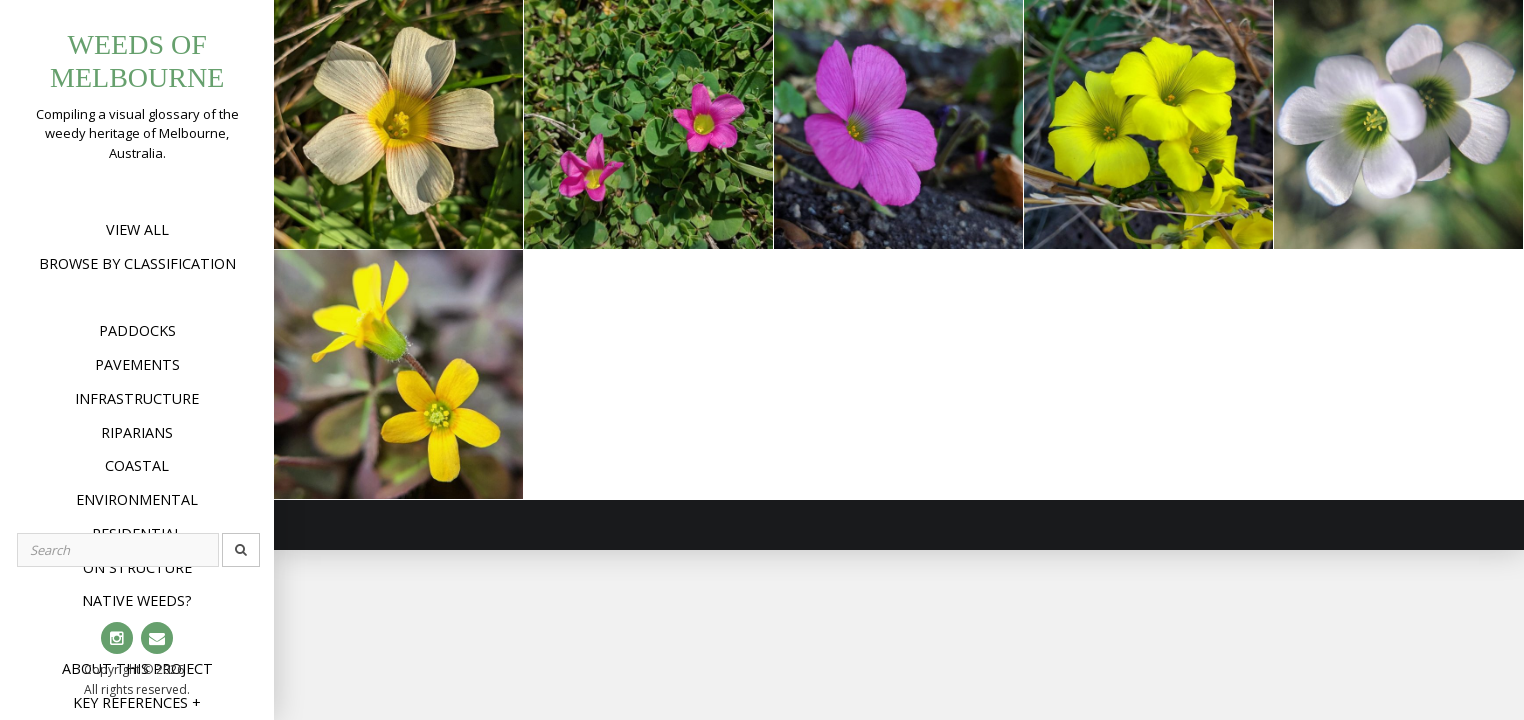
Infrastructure (137, 398)
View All (137, 229)
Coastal (137, 465)
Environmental (137, 499)
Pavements (137, 364)
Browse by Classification (137, 263)
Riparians (137, 432)
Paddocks (137, 330)
